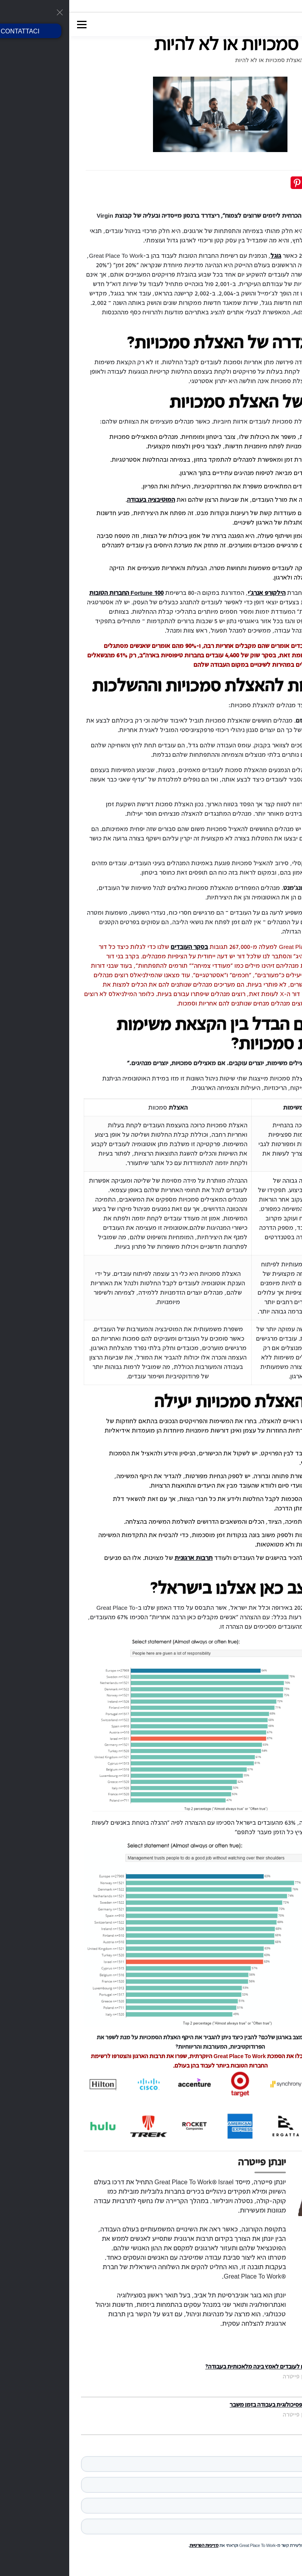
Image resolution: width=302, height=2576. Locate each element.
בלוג (250, 60)
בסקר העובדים (120, 946)
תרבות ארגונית (124, 1557)
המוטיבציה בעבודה (82, 499)
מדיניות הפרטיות (134, 2545)
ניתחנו (279, 946)
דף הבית (275, 60)
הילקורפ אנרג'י (197, 592)
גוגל (206, 255)
